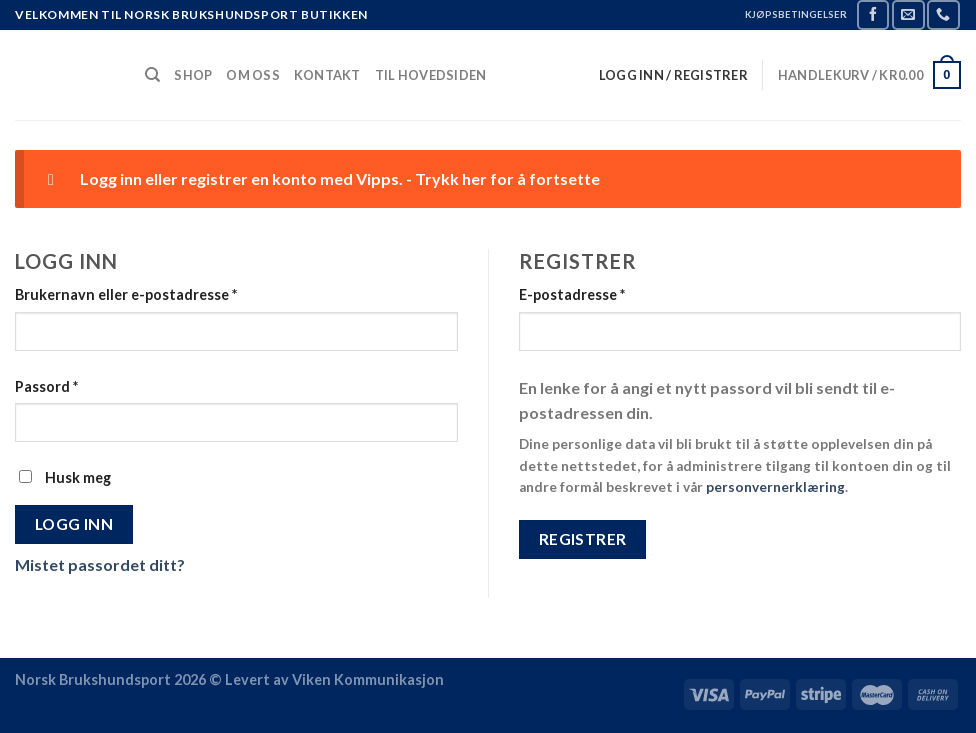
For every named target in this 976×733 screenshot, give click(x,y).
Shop (193, 75)
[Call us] (943, 14)
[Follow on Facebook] (873, 14)
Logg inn (74, 524)
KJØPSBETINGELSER (796, 14)
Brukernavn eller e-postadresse (126, 294)
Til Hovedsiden (431, 75)
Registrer (583, 539)
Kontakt (327, 75)
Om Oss (253, 75)
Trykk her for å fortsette (507, 178)
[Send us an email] (908, 14)
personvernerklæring (775, 487)
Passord (46, 386)
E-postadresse (572, 294)
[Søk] (152, 75)
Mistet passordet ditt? (100, 564)
